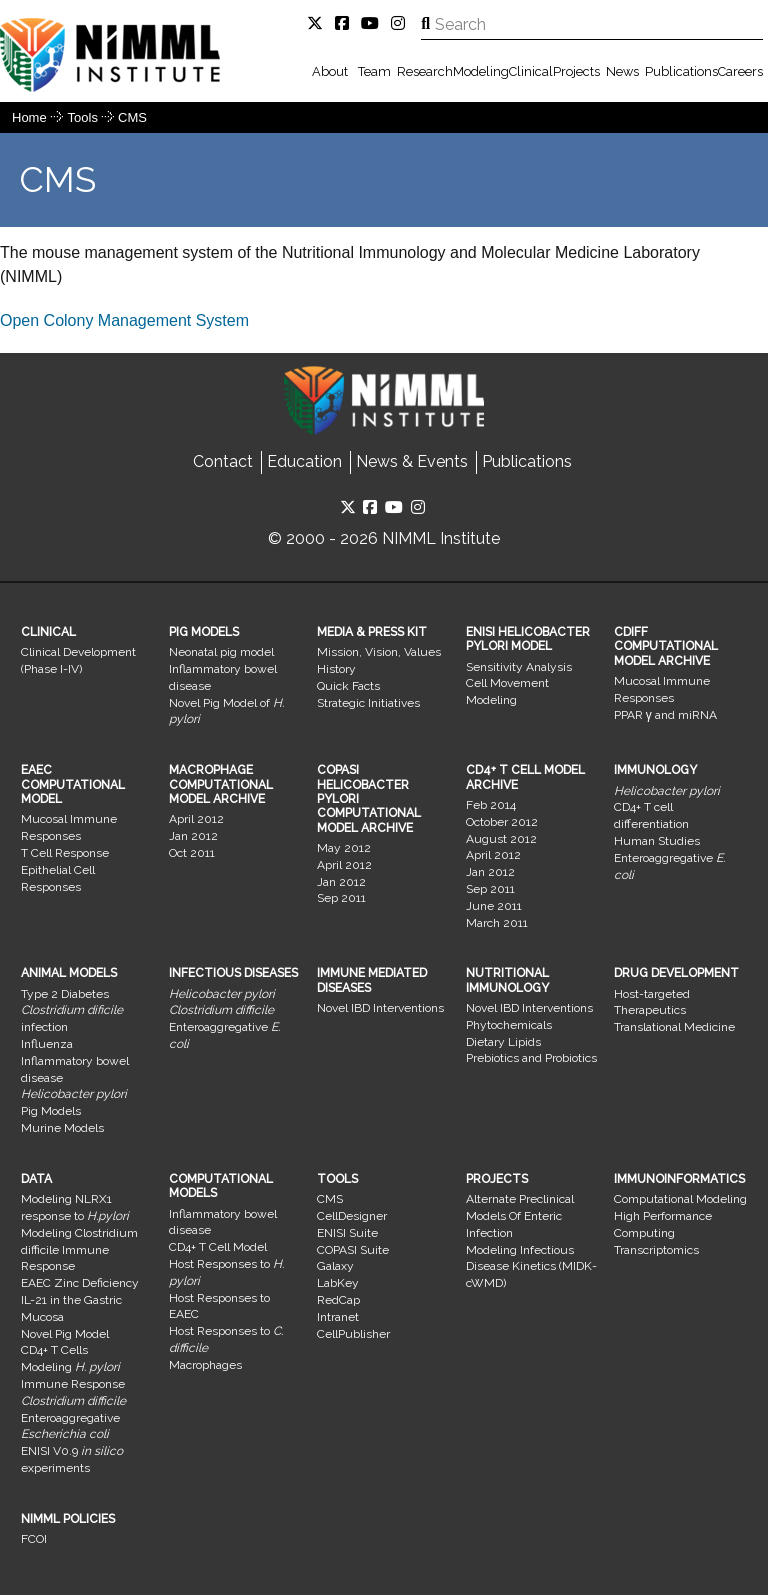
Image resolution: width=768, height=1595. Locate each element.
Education (304, 461)
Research (425, 71)
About (330, 71)
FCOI (34, 1539)
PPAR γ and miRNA (665, 715)
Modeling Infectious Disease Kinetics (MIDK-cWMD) (531, 1267)
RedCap (338, 1300)
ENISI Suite (347, 1233)
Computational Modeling (680, 1199)
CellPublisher (353, 1334)
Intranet (338, 1317)
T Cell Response (65, 853)
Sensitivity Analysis (519, 667)
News (622, 71)
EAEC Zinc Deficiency (80, 1283)
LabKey (338, 1283)
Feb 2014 (491, 805)
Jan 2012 (193, 836)
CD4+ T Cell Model (218, 1247)
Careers (740, 71)
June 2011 (494, 906)
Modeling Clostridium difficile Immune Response (79, 1250)
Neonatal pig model (221, 652)
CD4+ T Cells (54, 1350)
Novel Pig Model (65, 1334)
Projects (576, 71)
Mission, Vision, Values (379, 652)
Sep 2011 (341, 898)
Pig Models (51, 1111)
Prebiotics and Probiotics (531, 1058)
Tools (85, 117)
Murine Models (62, 1128)
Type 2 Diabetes (65, 994)
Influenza (47, 1044)
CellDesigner (352, 1216)
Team (374, 71)
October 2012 (502, 822)
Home (29, 117)
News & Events (412, 461)
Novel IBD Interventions (380, 1008)
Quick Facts (348, 686)
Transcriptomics (656, 1250)
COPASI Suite (353, 1250)
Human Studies (657, 841)
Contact (223, 461)
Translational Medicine (674, 1027)
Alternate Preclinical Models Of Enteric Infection (520, 1216)
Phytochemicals (509, 1025)
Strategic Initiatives (368, 703)
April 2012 (196, 819)
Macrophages (205, 1365)
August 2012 (501, 839)
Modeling (481, 71)
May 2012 (344, 848)
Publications (681, 71)
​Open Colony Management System (124, 320)
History (336, 669)
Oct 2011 (192, 853)
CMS (132, 117)
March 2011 (497, 923)
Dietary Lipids (503, 1042)
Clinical (531, 71)
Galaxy (335, 1266)
